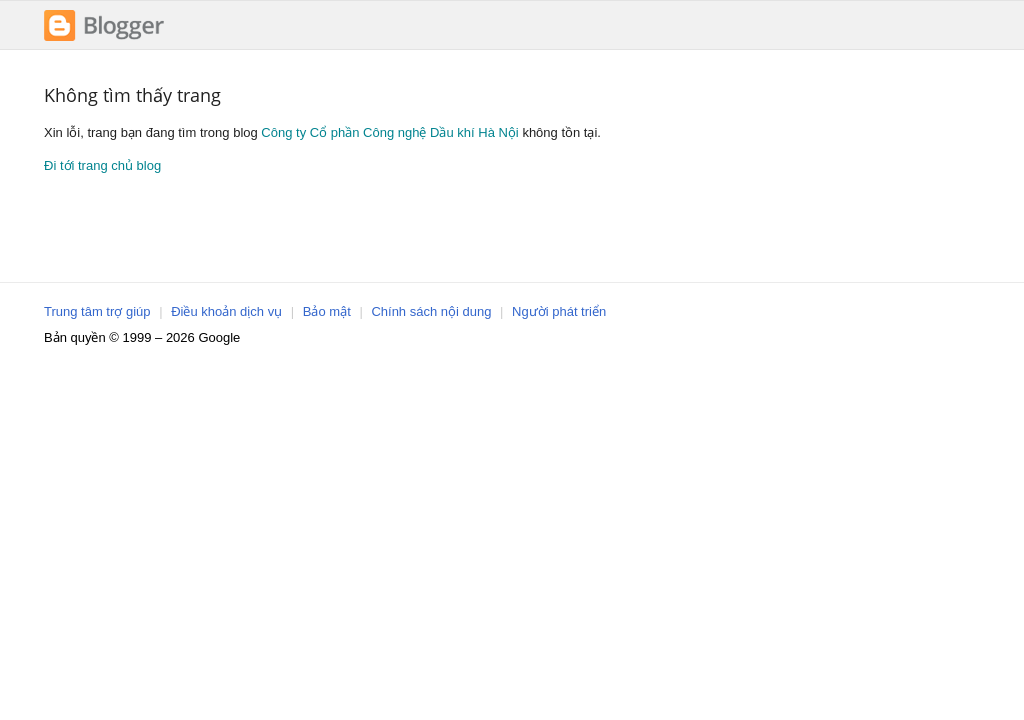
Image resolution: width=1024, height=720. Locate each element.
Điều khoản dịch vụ (226, 311)
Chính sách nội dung (431, 311)
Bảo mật (327, 311)
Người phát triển (559, 311)
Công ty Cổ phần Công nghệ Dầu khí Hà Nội (389, 132)
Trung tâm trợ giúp (97, 311)
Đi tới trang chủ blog (102, 165)
